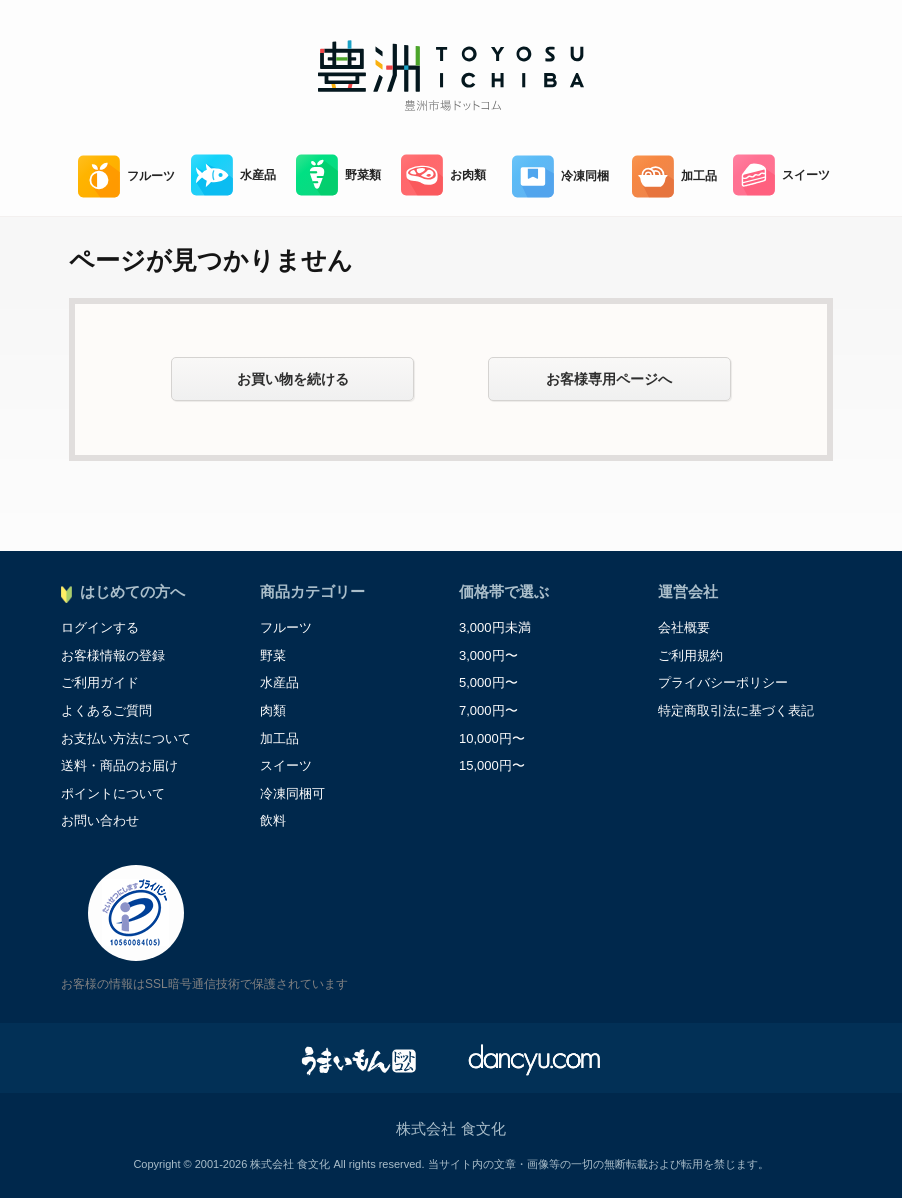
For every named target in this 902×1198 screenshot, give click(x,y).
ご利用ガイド (100, 682)
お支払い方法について (126, 738)
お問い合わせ (100, 820)
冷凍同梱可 (292, 793)
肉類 (273, 710)
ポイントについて (113, 793)
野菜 (273, 655)
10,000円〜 (492, 738)
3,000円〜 (488, 655)
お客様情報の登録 (113, 655)
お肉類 (443, 175)
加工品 (674, 176)
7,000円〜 (488, 710)
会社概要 (684, 627)
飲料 (273, 820)
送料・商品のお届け (119, 765)
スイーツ (781, 175)
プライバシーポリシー (723, 682)
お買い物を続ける (293, 379)
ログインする (100, 627)
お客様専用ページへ (609, 379)
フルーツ (126, 176)
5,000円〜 (488, 682)
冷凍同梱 (560, 176)
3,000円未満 (495, 627)
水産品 (233, 175)
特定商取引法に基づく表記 (736, 710)
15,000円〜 (492, 765)
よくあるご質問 (106, 710)
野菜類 (338, 175)
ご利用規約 (690, 655)
